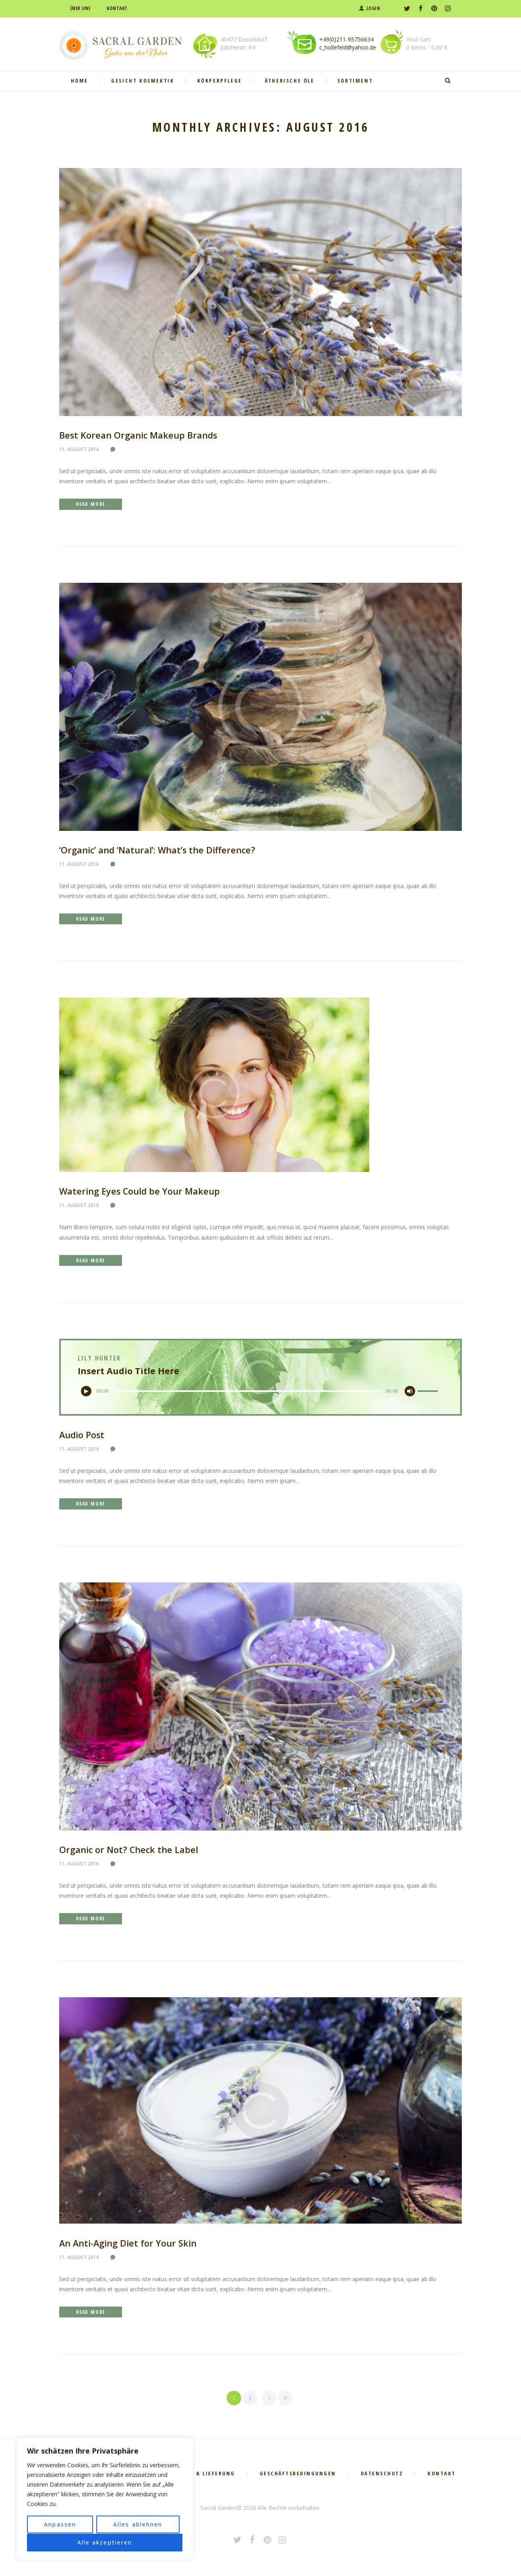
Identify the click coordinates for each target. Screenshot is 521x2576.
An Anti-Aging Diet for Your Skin (128, 2244)
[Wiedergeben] (87, 1392)
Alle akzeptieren (104, 2542)
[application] (260, 1392)
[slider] (247, 1392)
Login (373, 8)
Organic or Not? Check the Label (129, 1850)
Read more (90, 504)
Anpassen (60, 2524)
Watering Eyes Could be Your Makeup (140, 1191)
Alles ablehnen (137, 2524)
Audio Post (82, 1435)
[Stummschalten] (409, 1392)
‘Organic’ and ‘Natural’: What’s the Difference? (158, 850)
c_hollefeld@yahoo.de (347, 47)
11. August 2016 (79, 449)
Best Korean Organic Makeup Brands (139, 435)
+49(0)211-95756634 (346, 39)
